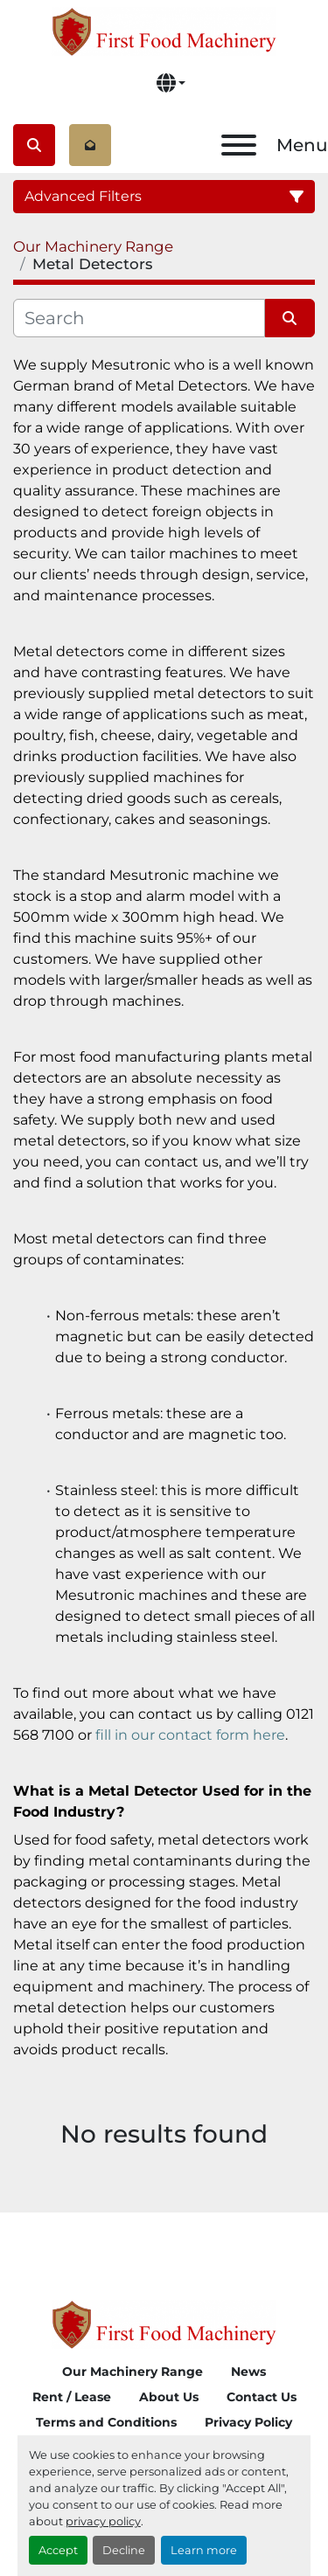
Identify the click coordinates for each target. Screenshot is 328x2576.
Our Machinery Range (132, 2371)
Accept (58, 2550)
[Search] (139, 318)
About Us (169, 2397)
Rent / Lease (71, 2397)
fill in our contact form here (190, 1735)
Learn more (204, 2550)
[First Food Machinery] (164, 2323)
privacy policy (103, 2521)
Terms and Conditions (106, 2422)
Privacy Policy (248, 2422)
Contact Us (262, 2397)
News (248, 2371)
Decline (123, 2550)
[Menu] (238, 145)
